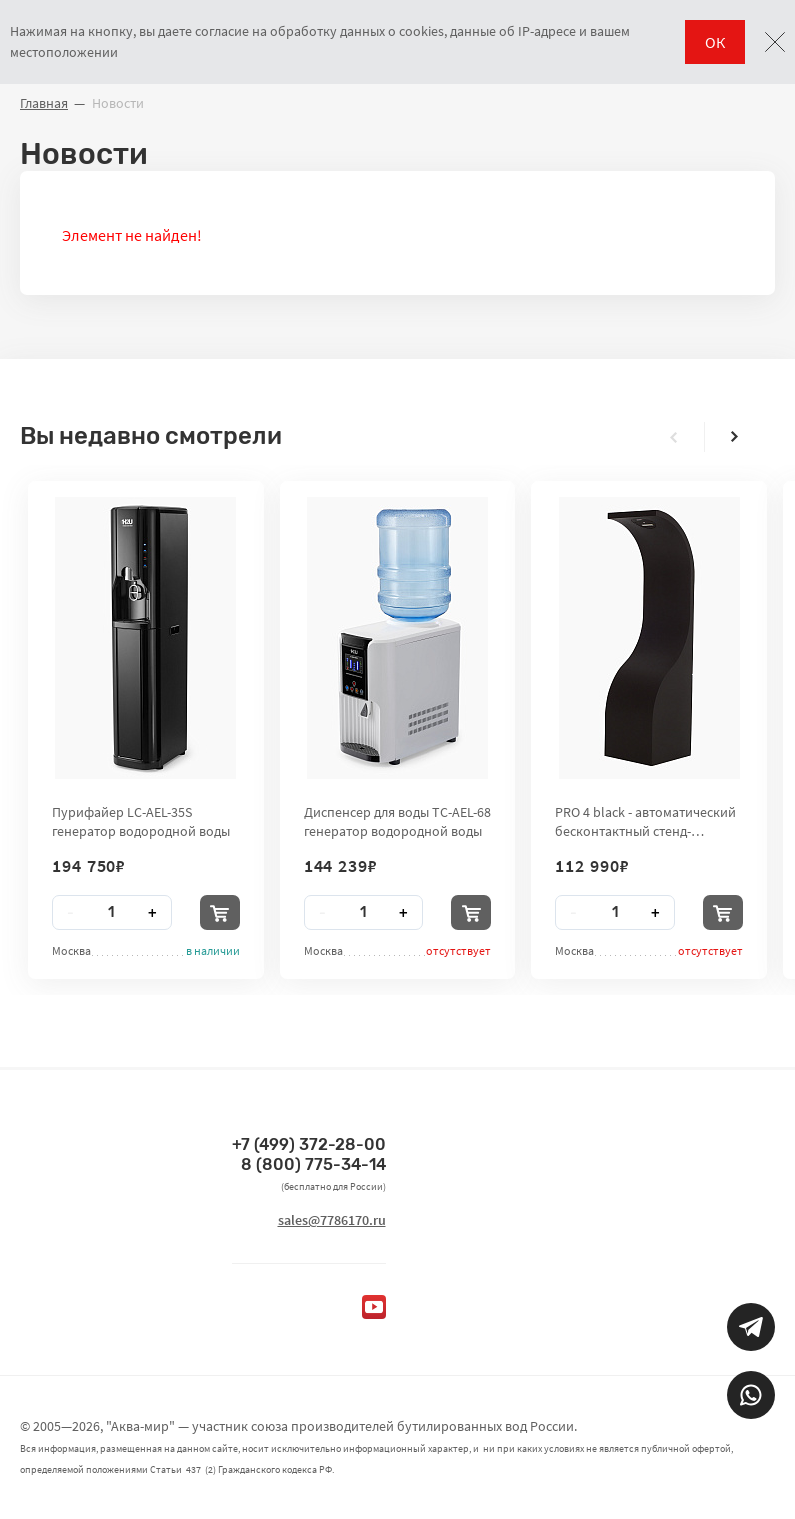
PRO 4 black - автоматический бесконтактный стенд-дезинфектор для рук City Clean (645, 821)
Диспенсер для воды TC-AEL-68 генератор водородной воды (397, 821)
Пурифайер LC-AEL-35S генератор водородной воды (141, 821)
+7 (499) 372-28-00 (309, 1144)
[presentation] (674, 437)
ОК (715, 42)
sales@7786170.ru (332, 1220)
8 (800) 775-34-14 (313, 1164)
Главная (44, 103)
